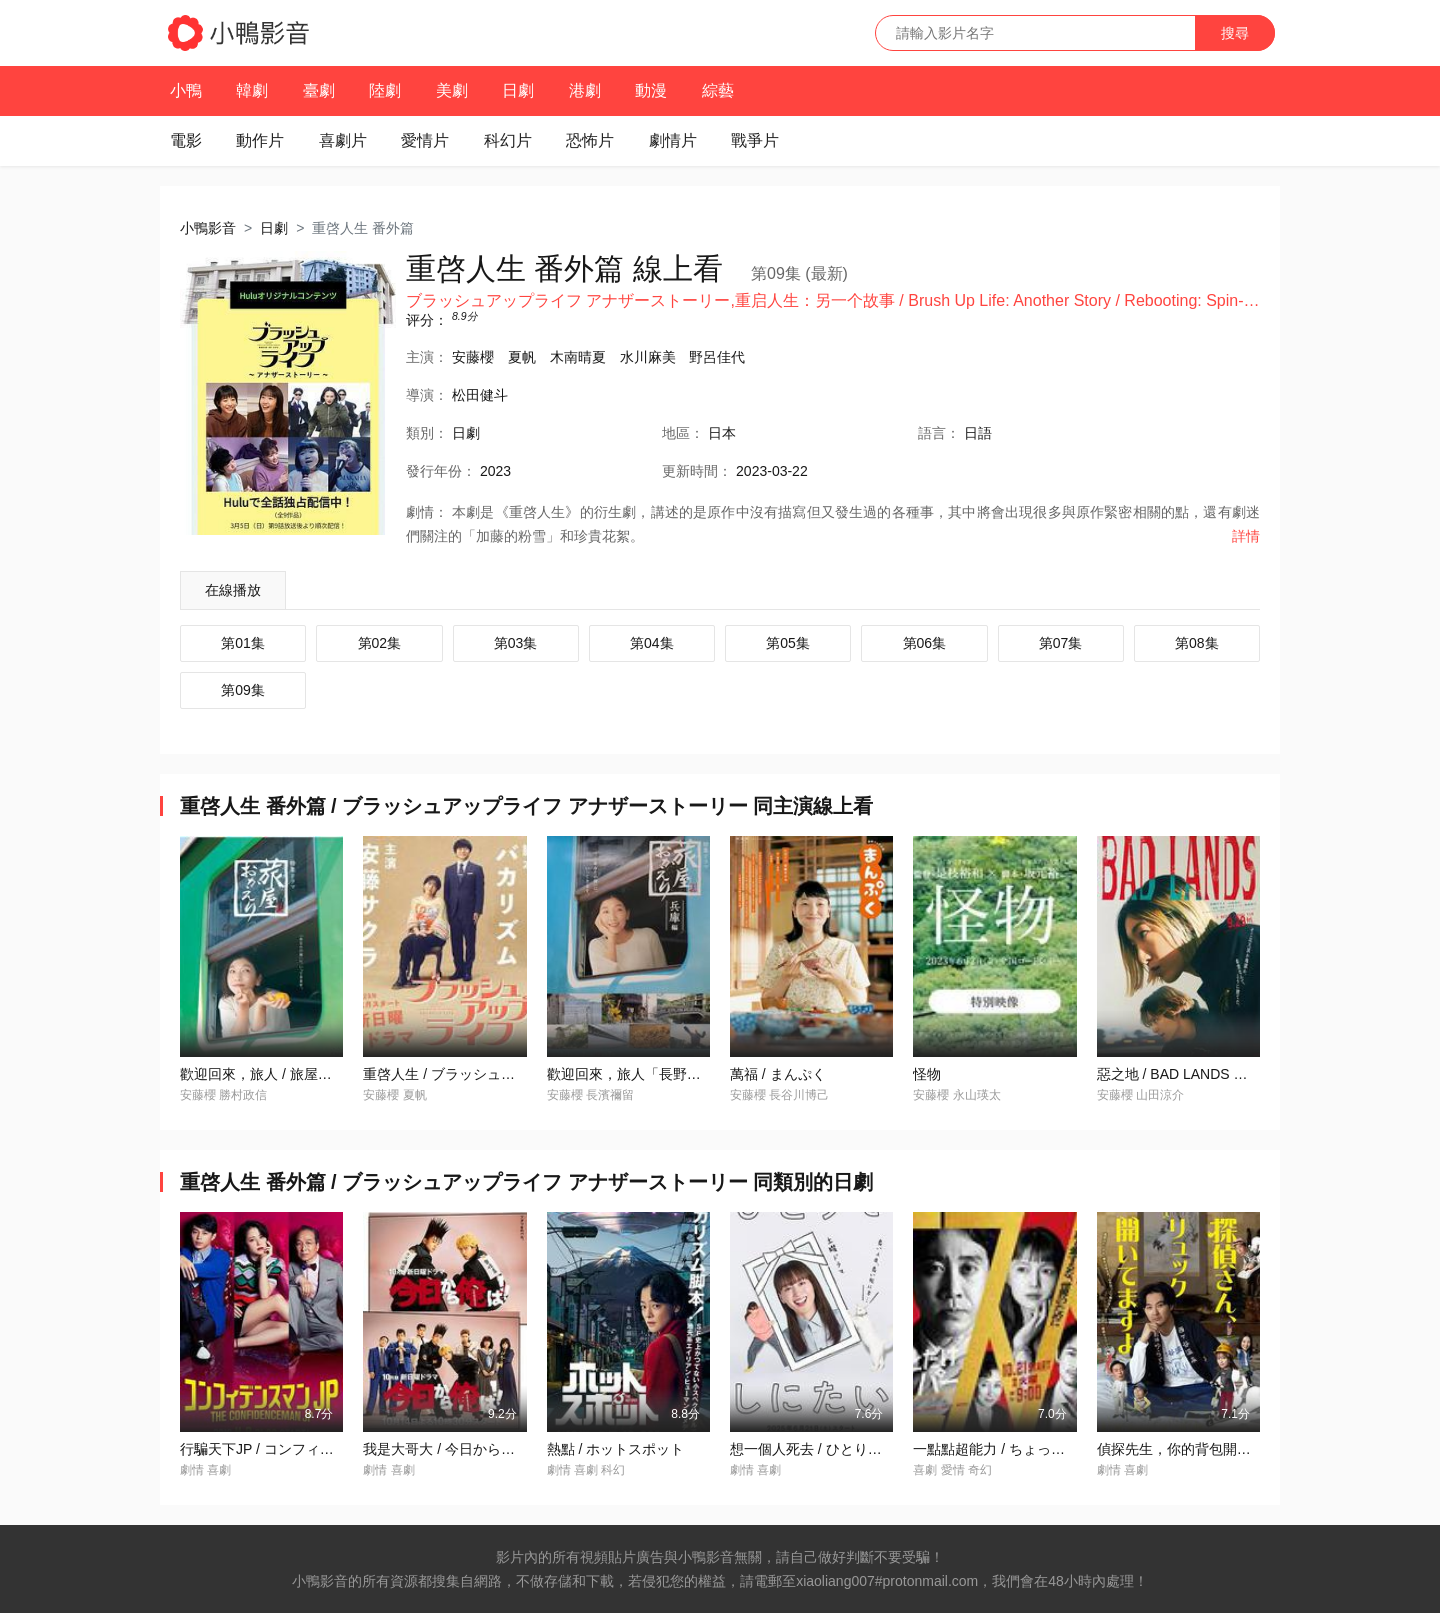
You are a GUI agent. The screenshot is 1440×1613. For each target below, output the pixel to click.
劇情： (427, 512)
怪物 (927, 1074)
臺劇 (319, 90)
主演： (427, 357)
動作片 (260, 140)
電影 (186, 140)
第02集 (380, 643)
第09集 (243, 690)
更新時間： (697, 471)
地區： (683, 433)
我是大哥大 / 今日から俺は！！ (460, 1449)
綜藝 (718, 90)
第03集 (516, 643)
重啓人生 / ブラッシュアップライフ (474, 1074)
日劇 (518, 90)
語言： (939, 433)
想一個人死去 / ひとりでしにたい (834, 1449)
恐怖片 (590, 140)
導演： (427, 395)
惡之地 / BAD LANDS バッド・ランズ (1214, 1074)
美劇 (452, 90)
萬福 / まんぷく (778, 1074)
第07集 (1061, 643)
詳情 (1246, 536)
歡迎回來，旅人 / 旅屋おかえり (277, 1074)
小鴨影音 (208, 228)
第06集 (925, 643)
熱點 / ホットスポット (616, 1449)
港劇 (585, 90)
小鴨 (186, 90)
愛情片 (425, 140)
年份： (441, 471)
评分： (427, 320)
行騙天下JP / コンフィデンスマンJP (293, 1449)
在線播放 (233, 590)
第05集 (788, 643)
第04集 (652, 643)
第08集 (1197, 643)
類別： (427, 433)
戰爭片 (755, 140)
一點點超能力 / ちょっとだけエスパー (1031, 1449)
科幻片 (508, 140)
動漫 (651, 90)
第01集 (243, 643)
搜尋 (1235, 33)
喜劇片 (343, 140)
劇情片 (673, 140)
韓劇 (252, 90)
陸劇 (385, 90)
